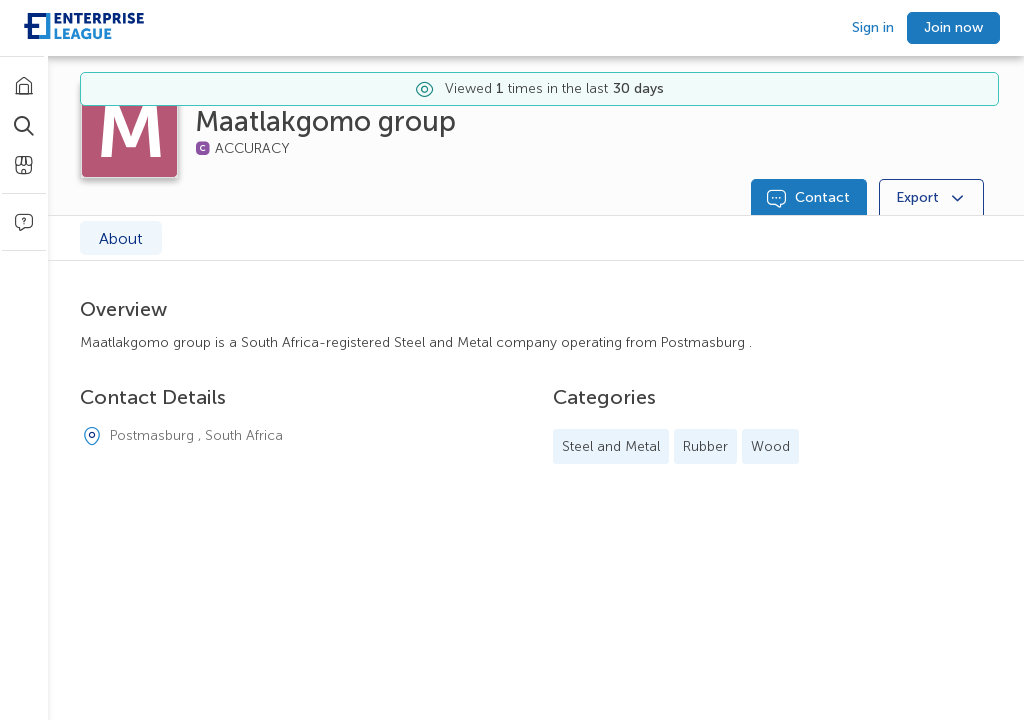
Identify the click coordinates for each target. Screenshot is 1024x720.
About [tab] (121, 238)
